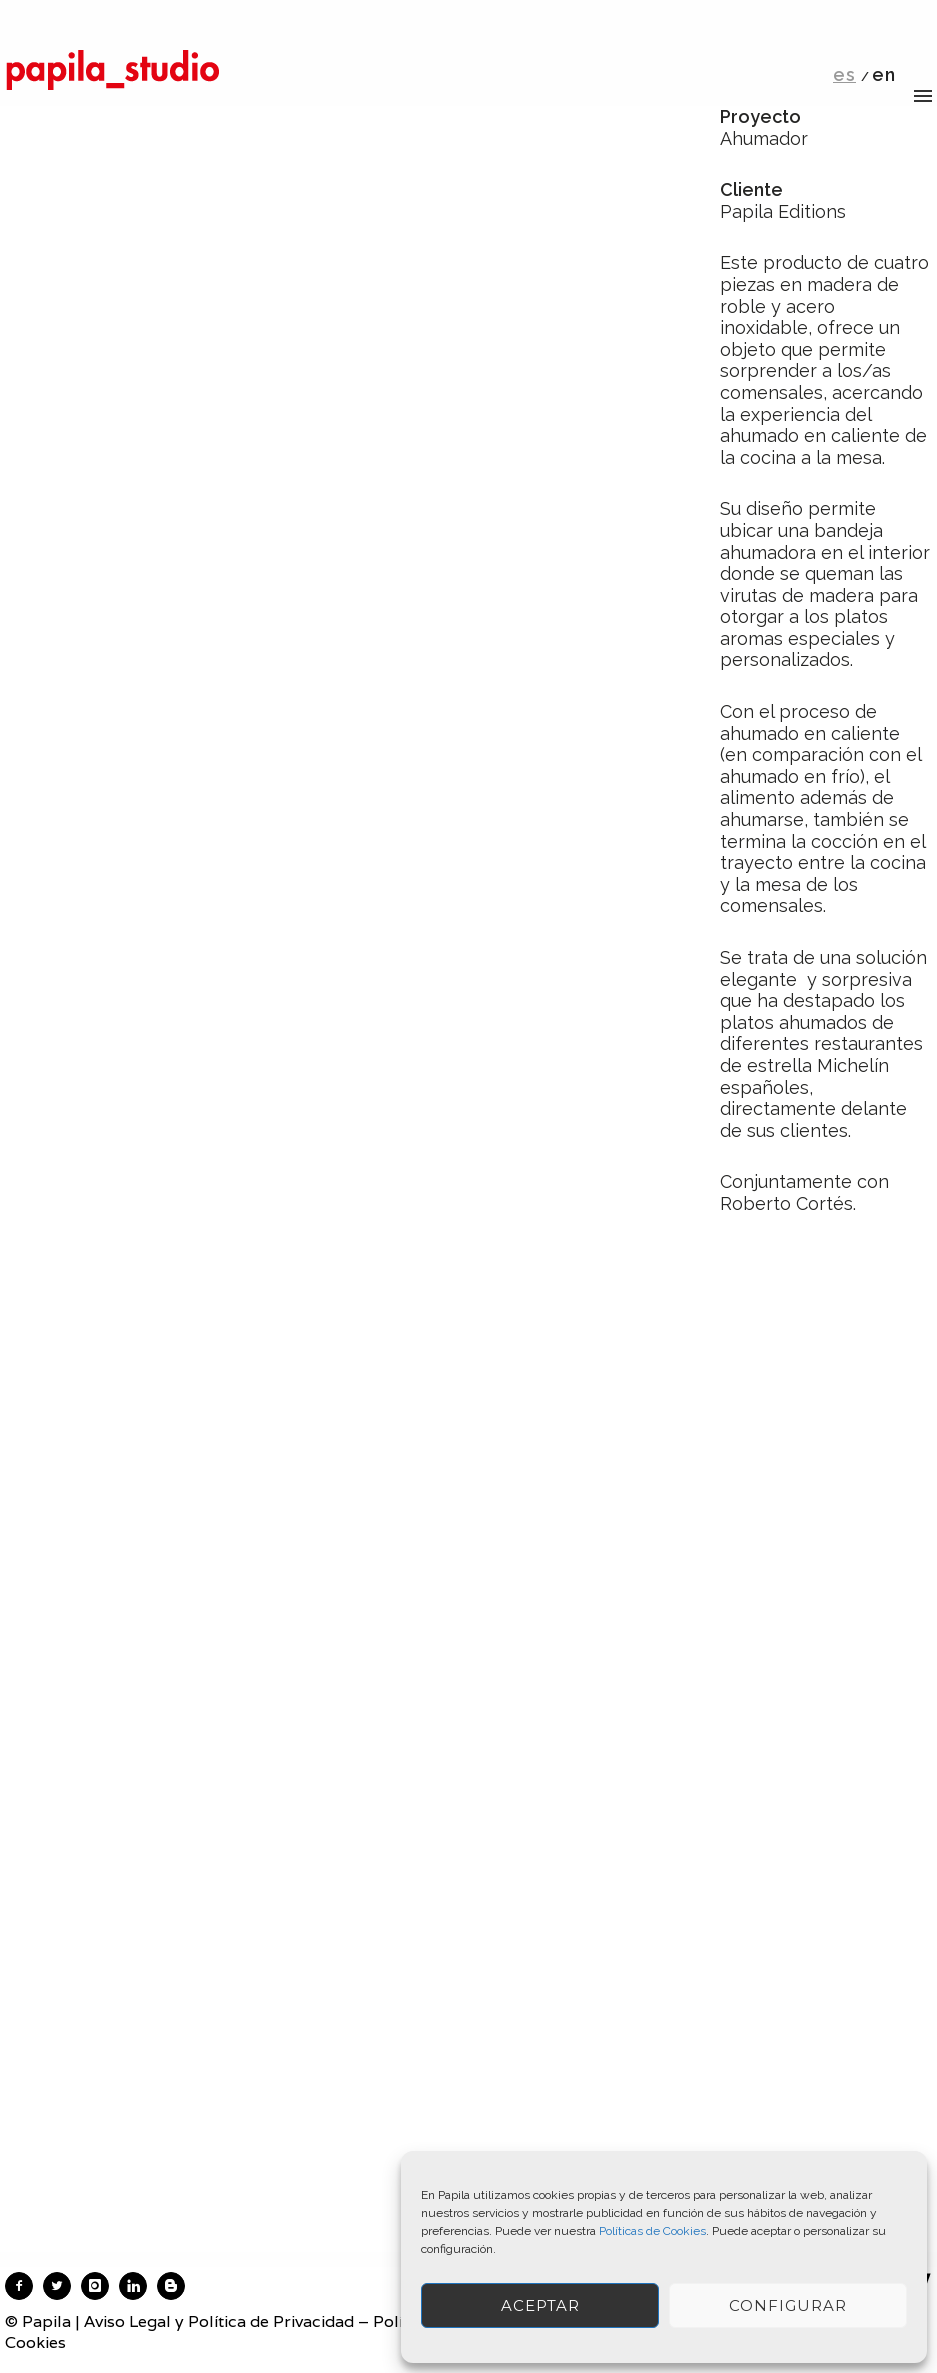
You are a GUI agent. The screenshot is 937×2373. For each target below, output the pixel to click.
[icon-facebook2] (24, 2286)
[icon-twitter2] (62, 2286)
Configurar (788, 2305)
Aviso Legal (127, 2321)
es (844, 74)
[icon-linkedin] (138, 2286)
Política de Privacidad (271, 2321)
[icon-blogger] (176, 2286)
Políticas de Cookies (652, 2231)
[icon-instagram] (100, 2286)
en (884, 74)
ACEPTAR (540, 2305)
